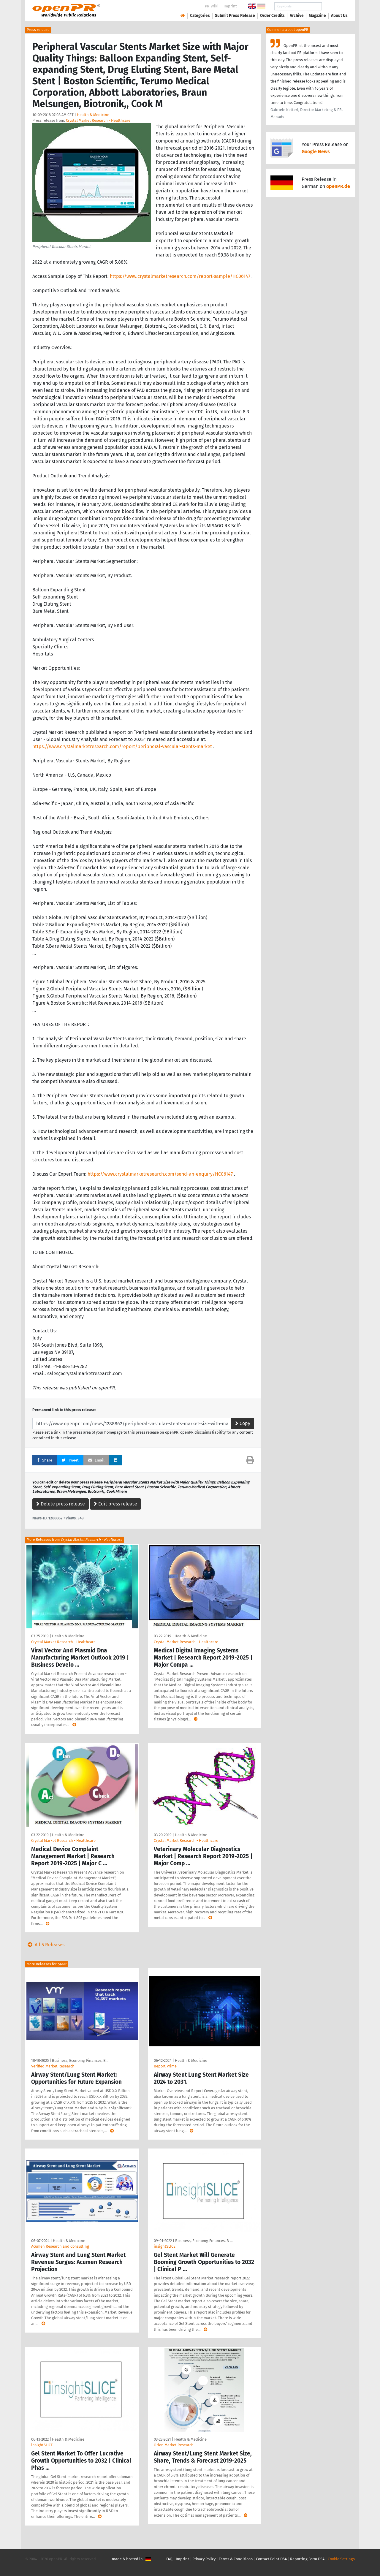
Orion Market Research (174, 2445)
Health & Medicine (93, 115)
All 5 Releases (44, 1945)
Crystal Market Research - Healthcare (98, 120)
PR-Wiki (211, 6)
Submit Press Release (235, 15)
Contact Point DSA (271, 2559)
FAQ (169, 2559)
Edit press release (115, 1504)
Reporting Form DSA (307, 2559)
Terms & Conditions (236, 2559)
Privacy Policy (204, 2559)
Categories (200, 15)
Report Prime (165, 2066)
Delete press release (60, 1504)
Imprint (230, 6)
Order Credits (272, 15)
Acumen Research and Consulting (60, 2246)
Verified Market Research (53, 2066)
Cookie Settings (341, 2559)
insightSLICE (164, 2246)
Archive (297, 15)
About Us (339, 15)
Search (334, 6)
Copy (242, 1423)
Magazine (317, 15)
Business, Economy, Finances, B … (80, 2060)
